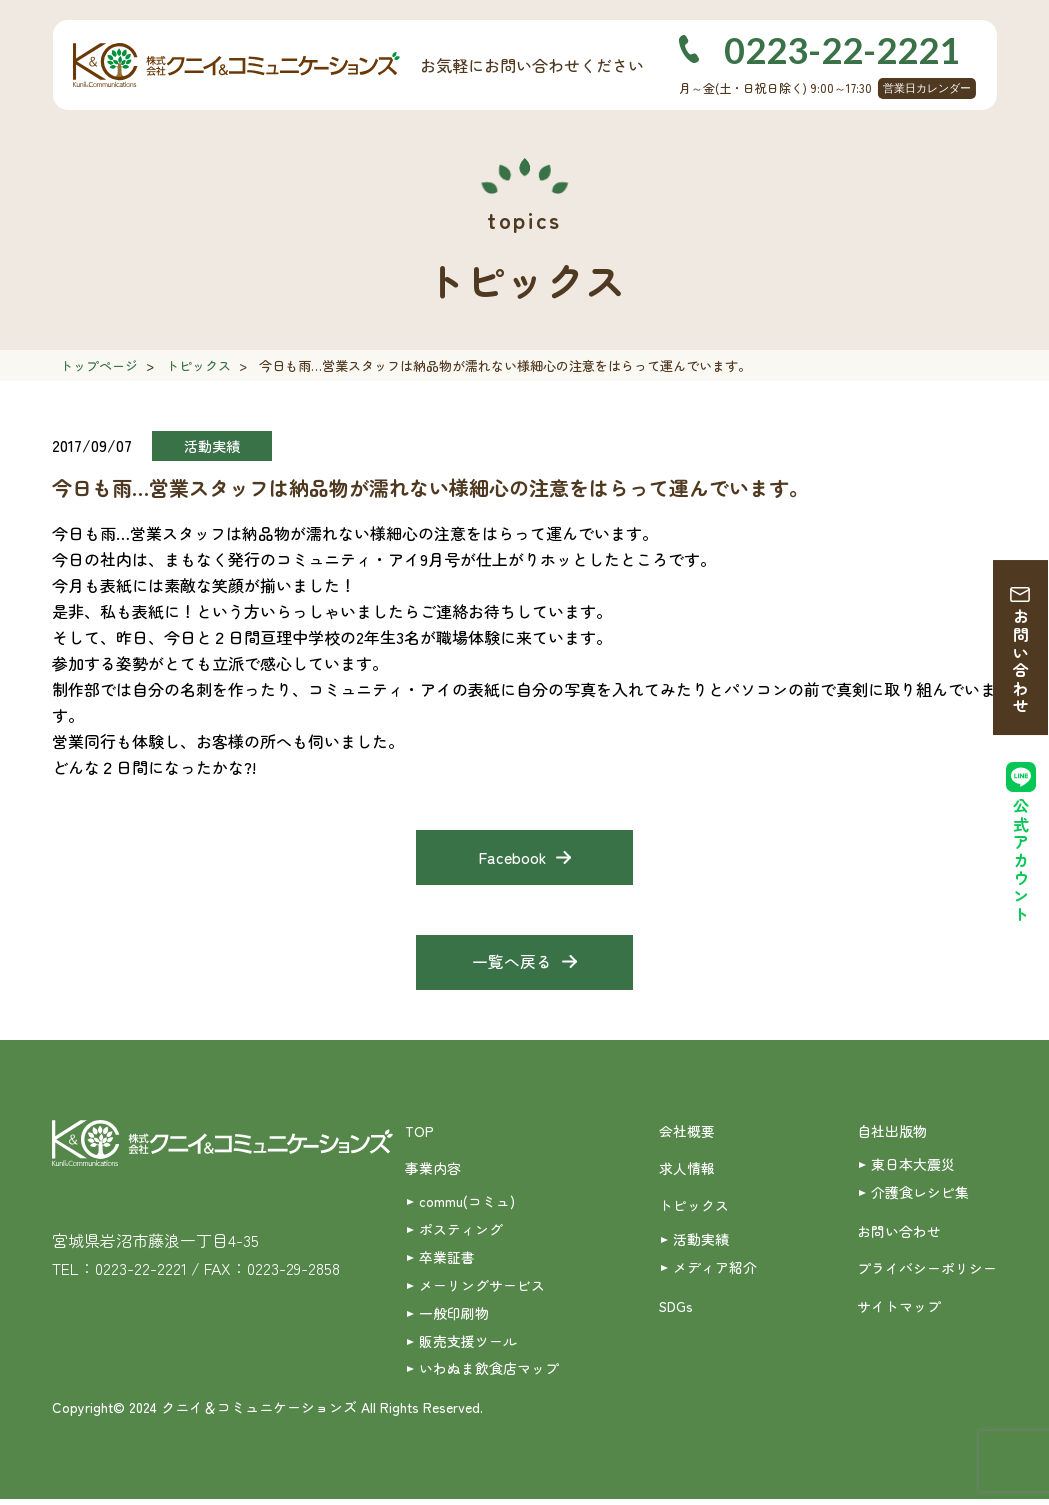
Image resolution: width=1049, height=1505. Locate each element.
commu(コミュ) (467, 1205)
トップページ (99, 365)
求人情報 (687, 1171)
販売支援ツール (468, 1346)
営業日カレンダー (927, 88)
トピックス (198, 365)
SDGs (676, 1310)
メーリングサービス (482, 1289)
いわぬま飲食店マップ (489, 1374)
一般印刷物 (454, 1317)
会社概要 (687, 1133)
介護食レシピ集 (920, 1195)
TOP (419, 1133)
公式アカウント (1021, 862)
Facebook (512, 858)
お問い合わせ (1021, 663)
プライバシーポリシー (927, 1272)
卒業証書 (447, 1261)
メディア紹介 (715, 1271)
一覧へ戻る (512, 964)
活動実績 (701, 1242)
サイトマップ (899, 1310)
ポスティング (461, 1233)
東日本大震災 (913, 1167)
